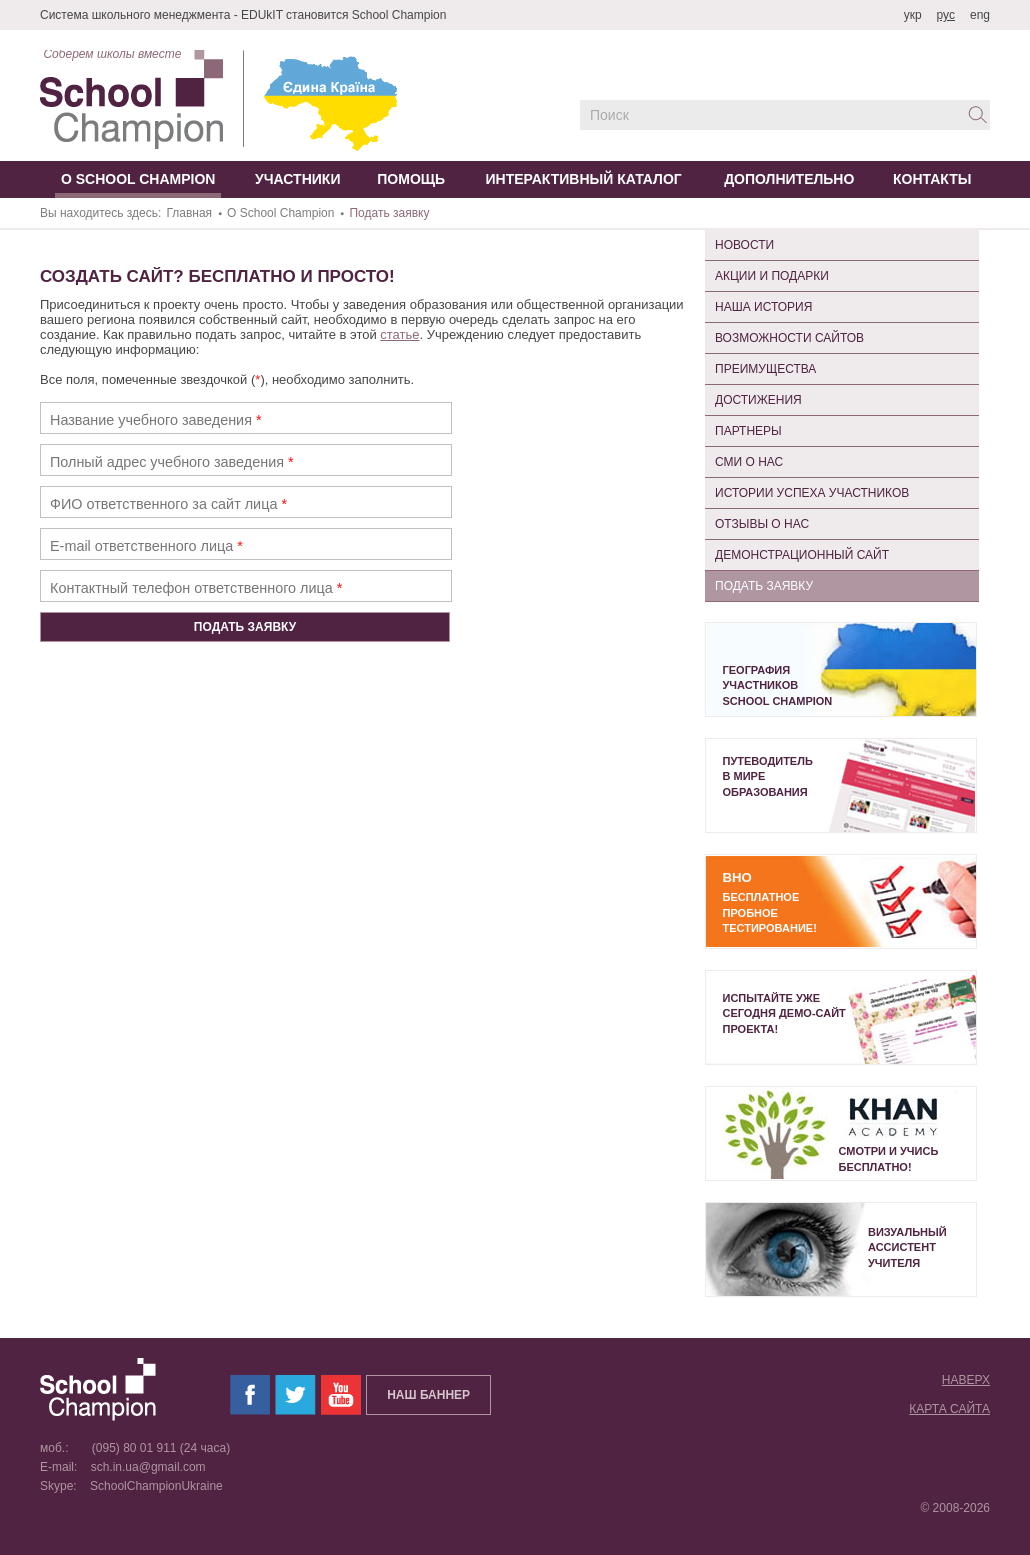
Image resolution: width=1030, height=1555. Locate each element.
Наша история (763, 307)
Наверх (966, 1380)
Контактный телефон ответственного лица (196, 588)
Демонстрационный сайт (802, 555)
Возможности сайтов (789, 338)
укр (913, 15)
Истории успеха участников (812, 493)
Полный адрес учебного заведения (172, 462)
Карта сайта (949, 1409)
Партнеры (748, 431)
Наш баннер (428, 1395)
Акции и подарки (772, 276)
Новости (744, 245)
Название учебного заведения (156, 420)
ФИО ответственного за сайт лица (168, 504)
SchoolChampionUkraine (151, 1486)
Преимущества (765, 369)
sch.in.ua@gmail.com (143, 1467)
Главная (189, 213)
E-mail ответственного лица (146, 546)
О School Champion (280, 213)
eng (980, 15)
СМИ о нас (749, 462)
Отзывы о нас (762, 524)
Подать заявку (764, 586)
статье (399, 334)
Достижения (758, 400)
